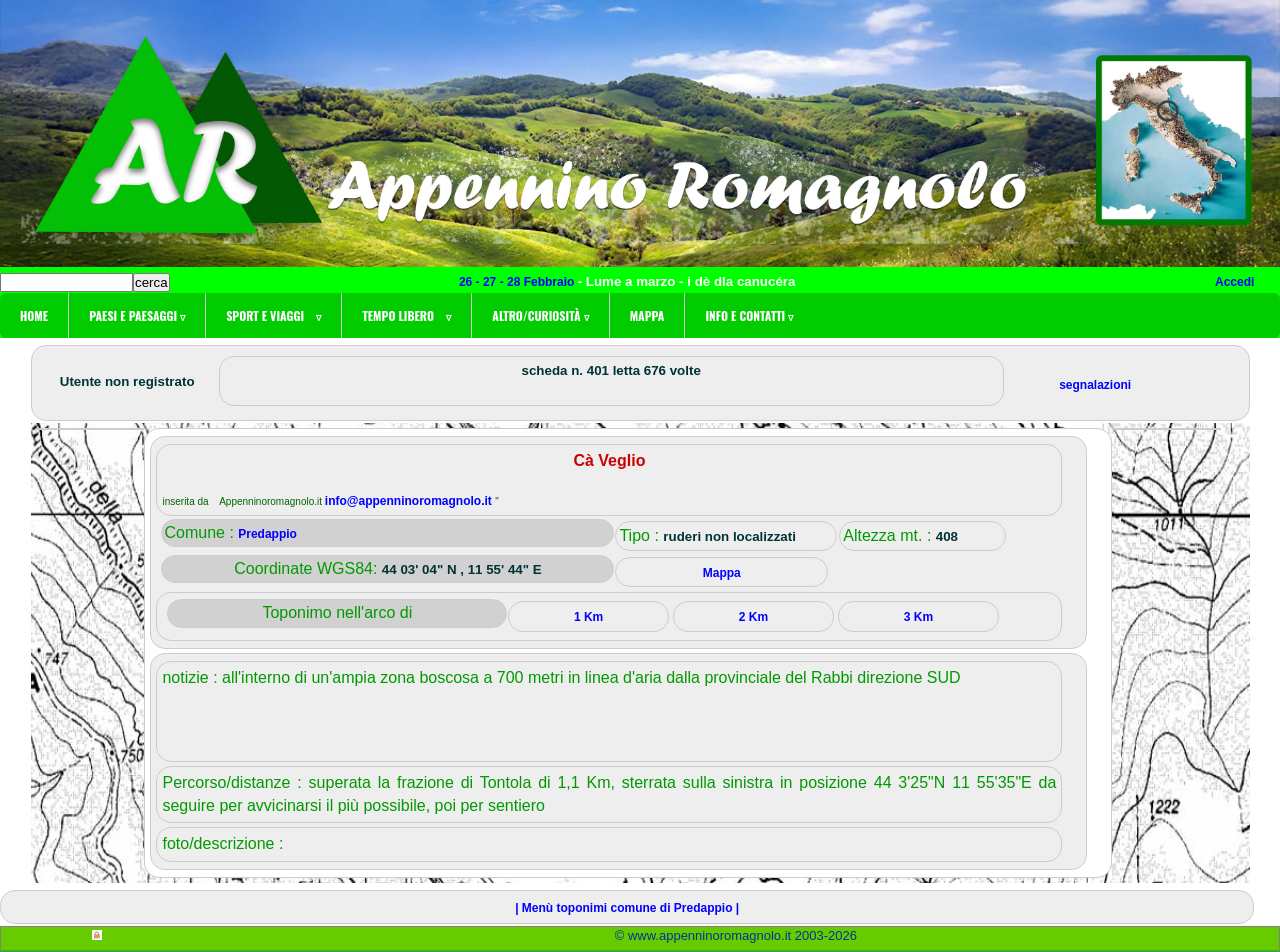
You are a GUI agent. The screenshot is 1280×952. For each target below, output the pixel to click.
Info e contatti (749, 315)
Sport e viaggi (273, 315)
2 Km (753, 617)
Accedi (1234, 282)
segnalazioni (1095, 385)
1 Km (588, 617)
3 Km (918, 617)
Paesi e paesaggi (137, 315)
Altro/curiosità (540, 315)
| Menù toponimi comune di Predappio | (627, 908)
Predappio (267, 534)
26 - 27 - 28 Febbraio (518, 282)
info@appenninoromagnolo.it (410, 501)
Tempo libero (406, 315)
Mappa (647, 315)
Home (34, 315)
